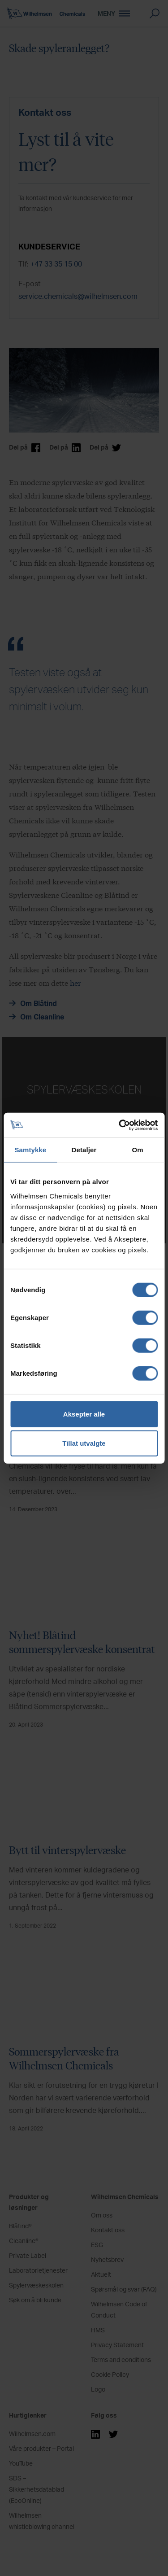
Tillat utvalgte (83, 1443)
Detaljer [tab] (84, 1150)
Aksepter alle (84, 1413)
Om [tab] (137, 1150)
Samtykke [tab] (30, 1150)
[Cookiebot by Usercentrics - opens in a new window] (120, 1125)
